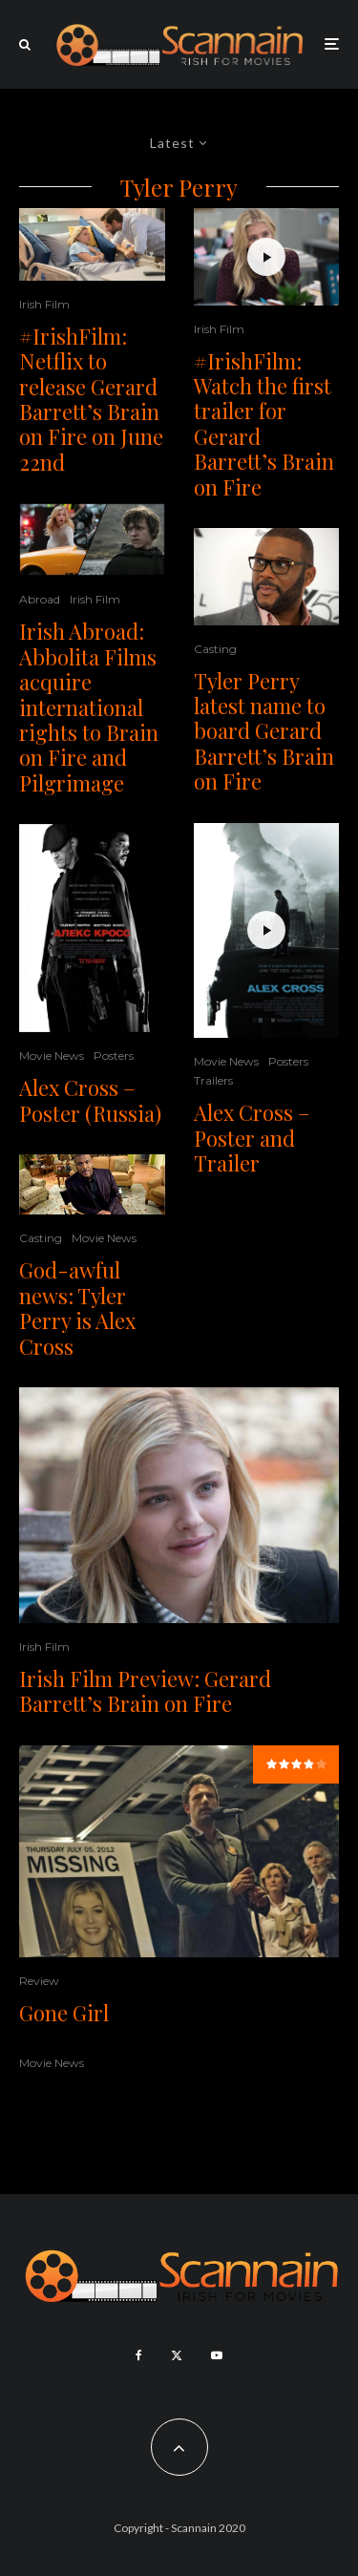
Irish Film (44, 304)
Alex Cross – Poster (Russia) (90, 1100)
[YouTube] (217, 2355)
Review (39, 1981)
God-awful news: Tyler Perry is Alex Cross (77, 1308)
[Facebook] (139, 2355)
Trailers (213, 1080)
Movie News (51, 1055)
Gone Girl (64, 2012)
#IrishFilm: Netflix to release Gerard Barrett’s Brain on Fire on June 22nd (91, 399)
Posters (114, 1055)
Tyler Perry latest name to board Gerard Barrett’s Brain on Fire (264, 731)
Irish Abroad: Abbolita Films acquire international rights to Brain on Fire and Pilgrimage (88, 707)
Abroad (39, 599)
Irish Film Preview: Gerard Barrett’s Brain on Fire (145, 1691)
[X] (177, 2355)
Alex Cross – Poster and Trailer (252, 1137)
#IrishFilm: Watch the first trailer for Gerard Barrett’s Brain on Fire (264, 423)
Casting (40, 1238)
